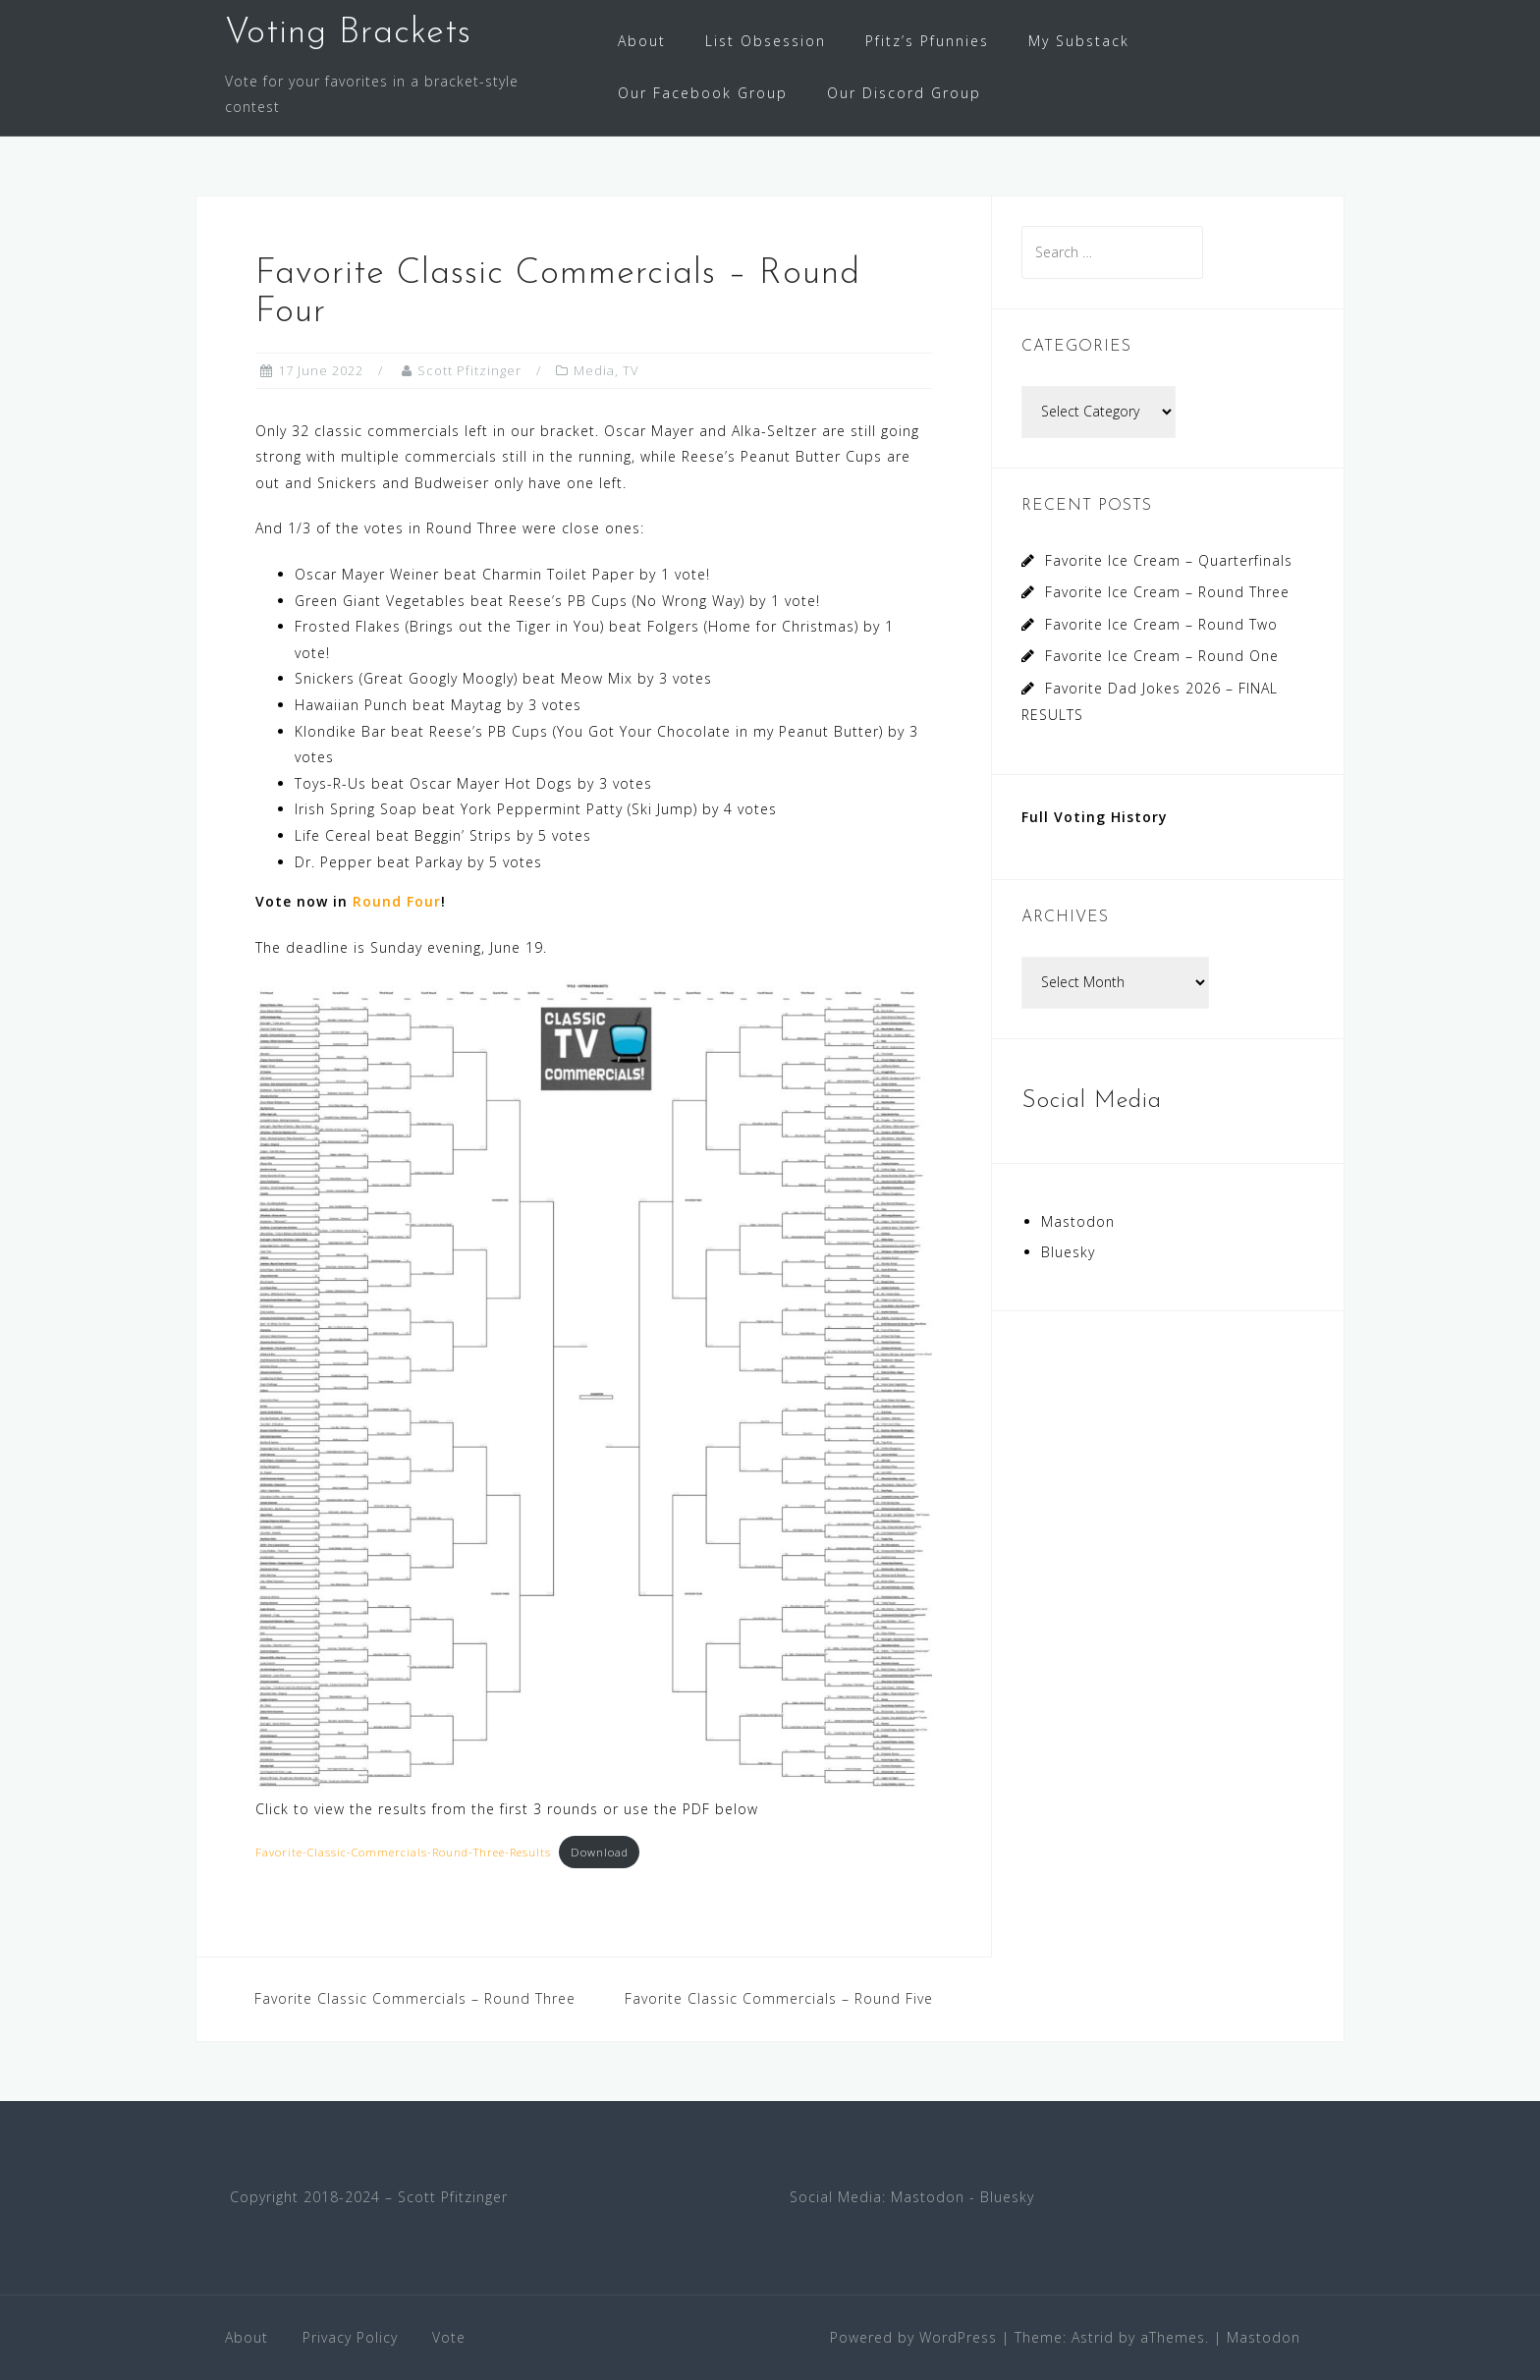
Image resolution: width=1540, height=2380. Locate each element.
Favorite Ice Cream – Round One (1162, 655)
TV (631, 370)
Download (600, 1852)
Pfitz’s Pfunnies (927, 40)
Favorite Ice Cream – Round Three (1167, 591)
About (642, 40)
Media (594, 370)
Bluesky (1068, 1252)
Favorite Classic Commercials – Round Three (415, 1998)
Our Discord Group (904, 92)
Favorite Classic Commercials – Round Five (779, 1998)
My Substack (1078, 40)
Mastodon (1078, 1221)
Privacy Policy (350, 2337)
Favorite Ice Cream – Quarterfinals (1168, 560)
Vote (449, 2337)
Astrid (1093, 2337)
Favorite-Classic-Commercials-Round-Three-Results (403, 1852)
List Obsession (765, 40)
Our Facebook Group (703, 92)
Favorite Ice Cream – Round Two (1161, 624)
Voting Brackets (348, 33)
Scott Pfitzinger (469, 370)
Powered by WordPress (913, 2337)
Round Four (397, 901)
